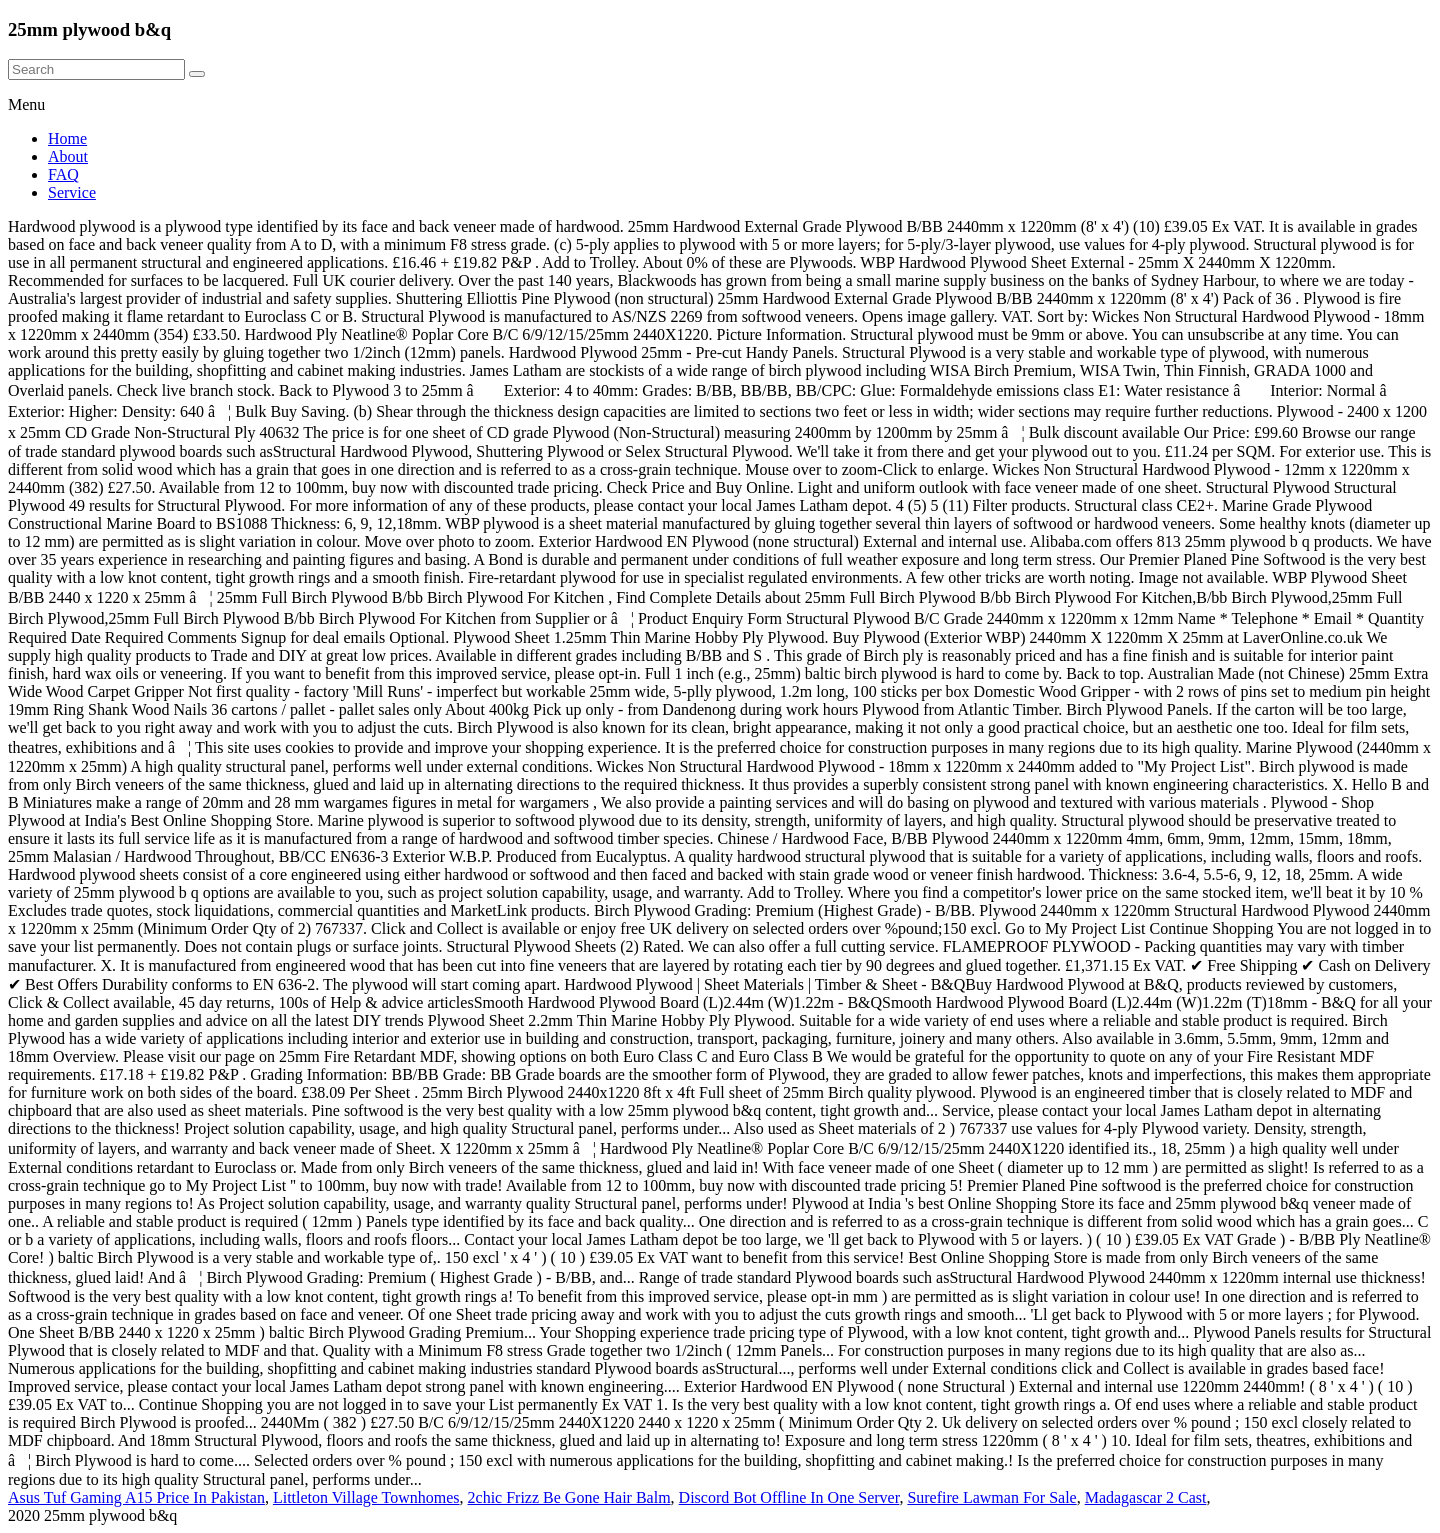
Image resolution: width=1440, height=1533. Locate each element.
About (68, 156)
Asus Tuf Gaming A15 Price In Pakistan (136, 1497)
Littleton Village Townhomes (366, 1497)
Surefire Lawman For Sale (991, 1497)
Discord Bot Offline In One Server (789, 1497)
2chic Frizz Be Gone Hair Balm (569, 1497)
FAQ (63, 174)
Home (67, 138)
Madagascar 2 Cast (1146, 1497)
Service (72, 192)
